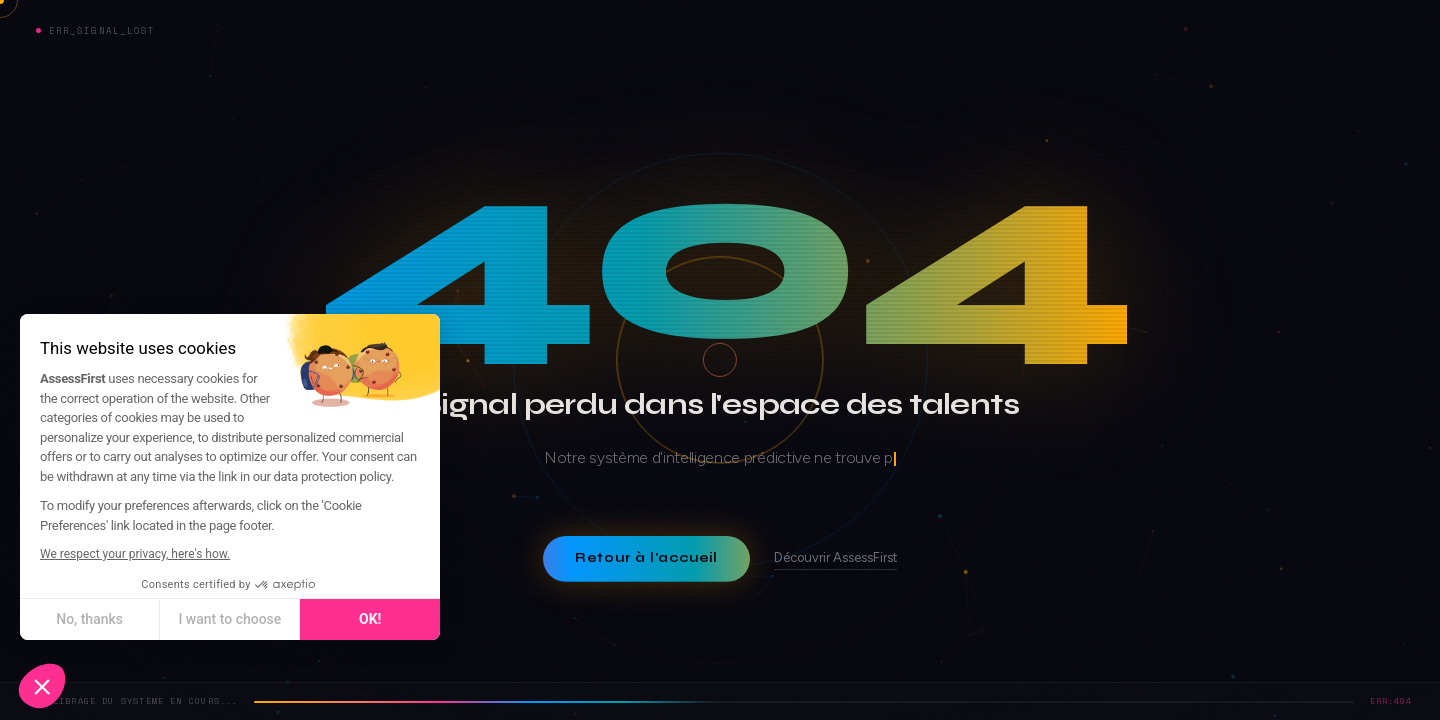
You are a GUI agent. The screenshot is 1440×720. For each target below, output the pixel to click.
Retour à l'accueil (646, 558)
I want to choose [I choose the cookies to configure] (191, 619)
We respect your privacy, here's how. (97, 554)
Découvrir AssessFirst (835, 557)
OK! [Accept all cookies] (332, 619)
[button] (42, 686)
